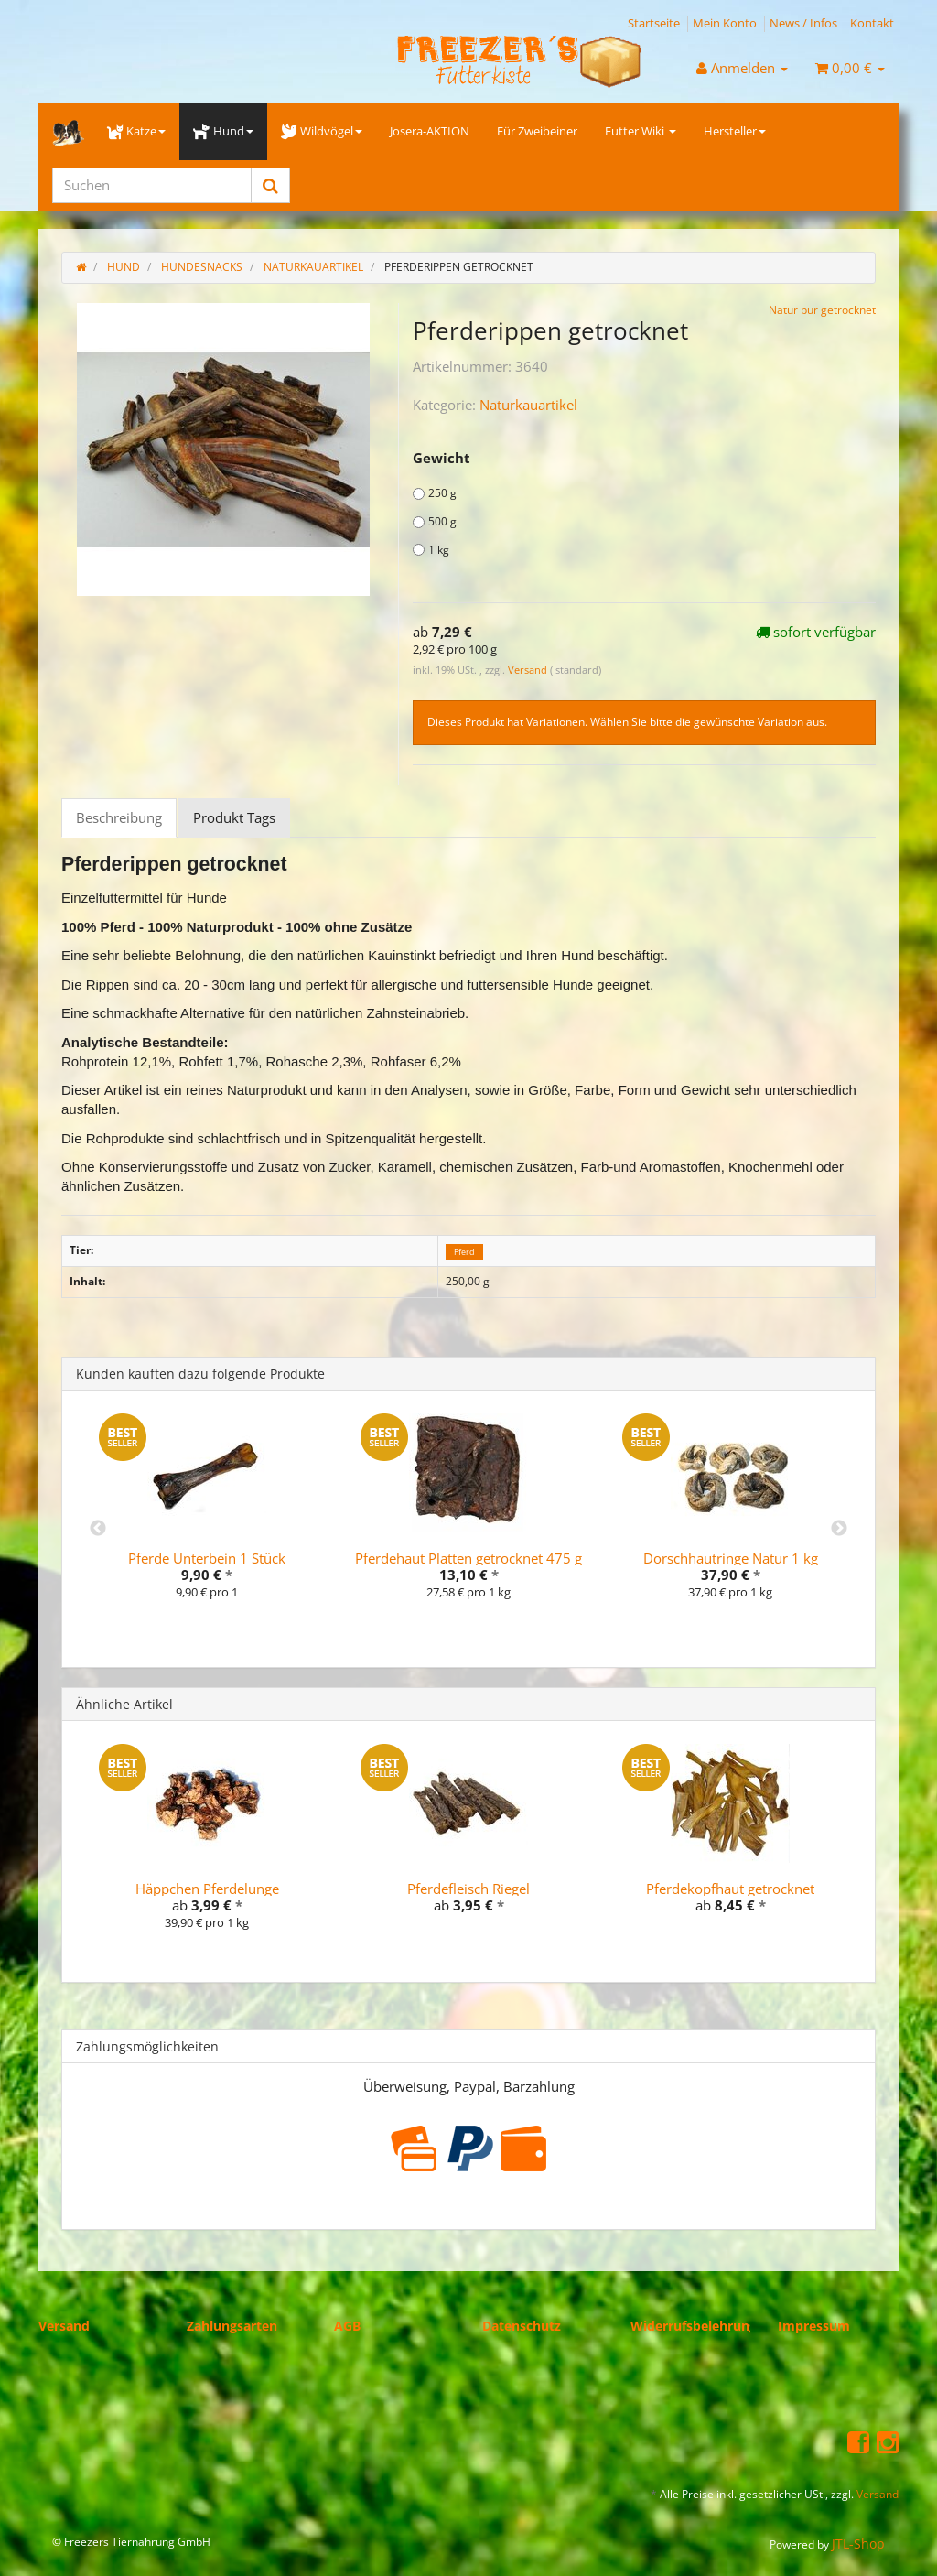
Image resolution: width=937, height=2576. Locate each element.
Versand (529, 669)
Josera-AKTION (429, 131)
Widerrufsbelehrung (693, 2325)
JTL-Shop (858, 2543)
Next (839, 1529)
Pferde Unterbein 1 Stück (206, 1558)
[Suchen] (152, 185)
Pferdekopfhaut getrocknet (730, 1888)
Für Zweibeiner (537, 131)
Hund (223, 131)
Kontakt (872, 23)
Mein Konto (725, 23)
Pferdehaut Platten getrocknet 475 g (468, 1558)
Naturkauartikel (528, 404)
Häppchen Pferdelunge (207, 1888)
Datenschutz (521, 2325)
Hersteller (735, 131)
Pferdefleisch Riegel (468, 1888)
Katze (136, 131)
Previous (98, 1529)
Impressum (814, 2325)
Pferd (464, 1251)
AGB (347, 2325)
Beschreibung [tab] (119, 817)
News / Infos (803, 23)
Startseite (654, 23)
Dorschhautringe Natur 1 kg (730, 1558)
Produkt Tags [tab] (234, 817)
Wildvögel (321, 131)
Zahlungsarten (232, 2325)
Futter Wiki (640, 131)
